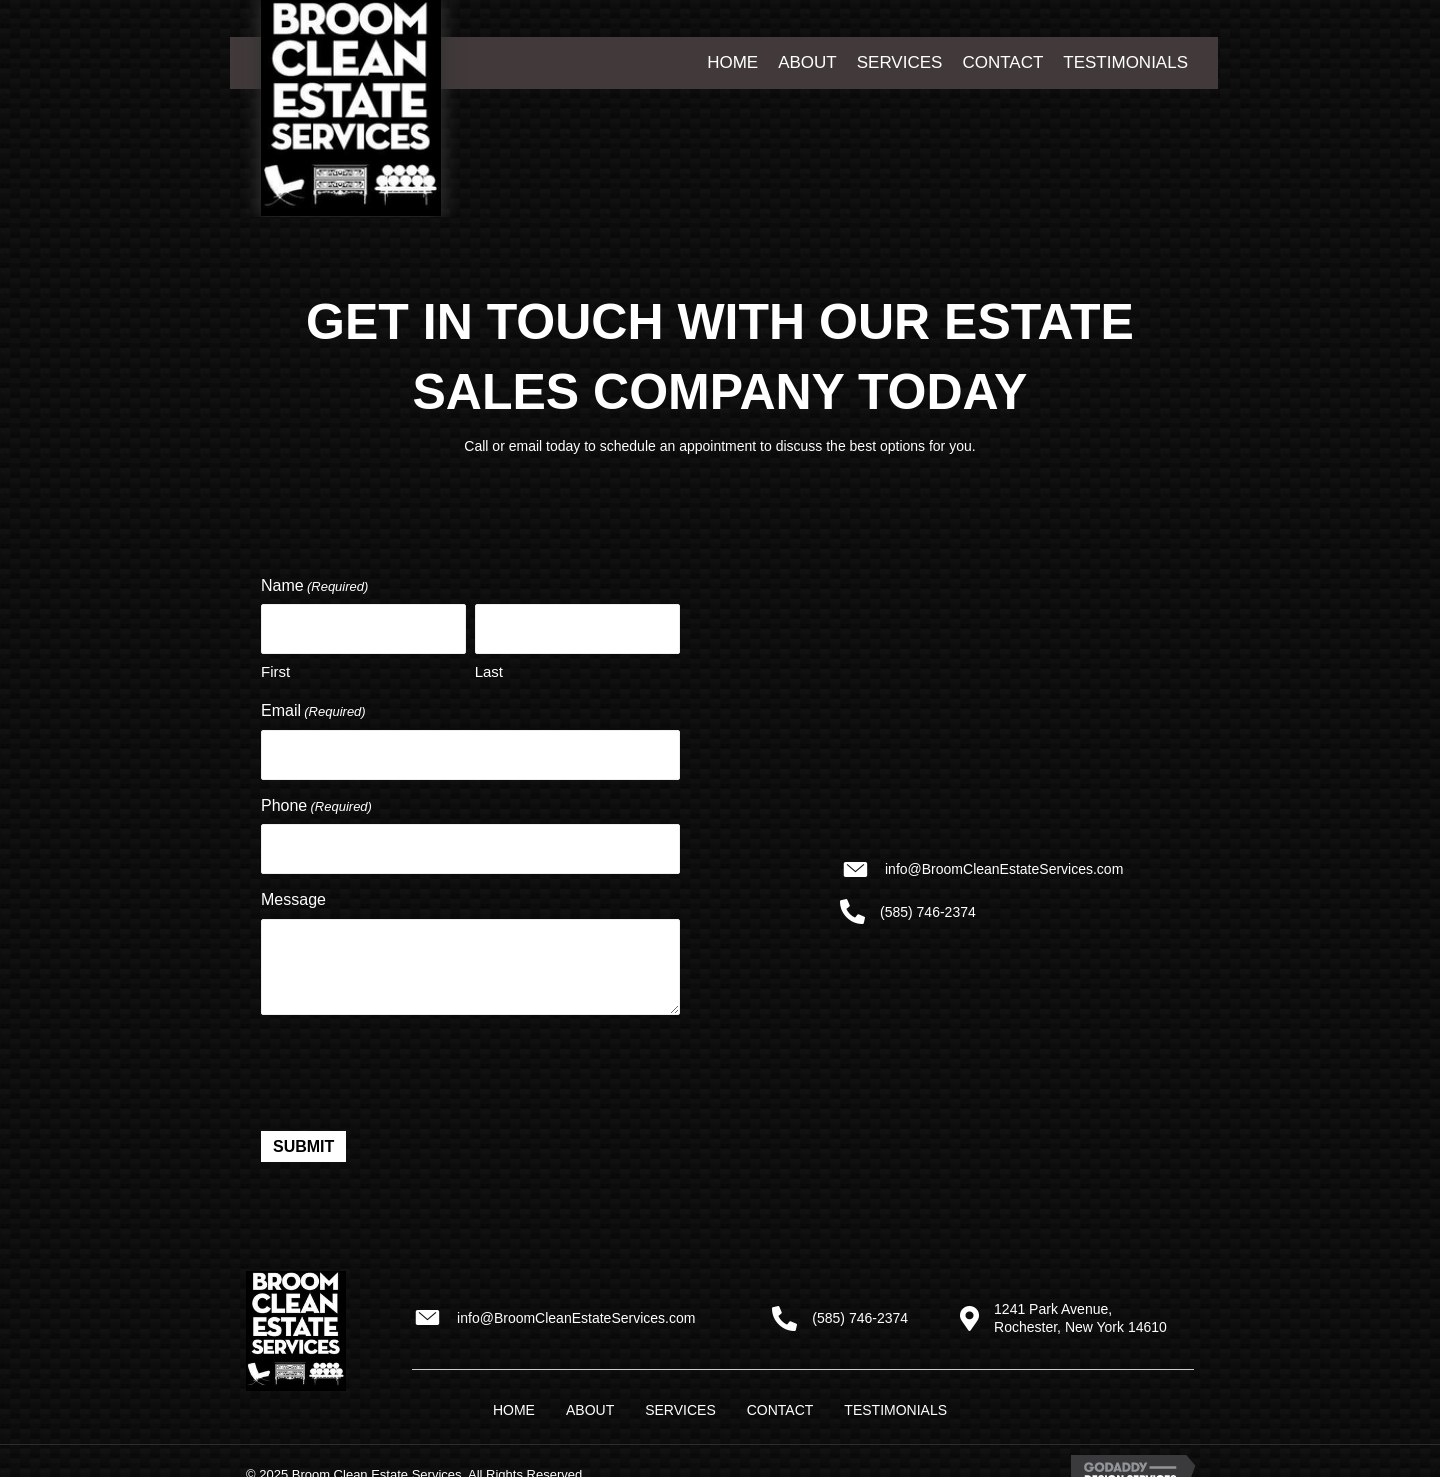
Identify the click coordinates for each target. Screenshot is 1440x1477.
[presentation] (413, 1064)
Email (313, 709)
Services (680, 1404)
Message (293, 893)
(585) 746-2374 (928, 909)
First (275, 669)
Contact (780, 1404)
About (590, 1404)
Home (514, 1404)
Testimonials (895, 1404)
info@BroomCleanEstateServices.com (1004, 867)
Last (489, 669)
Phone (316, 802)
